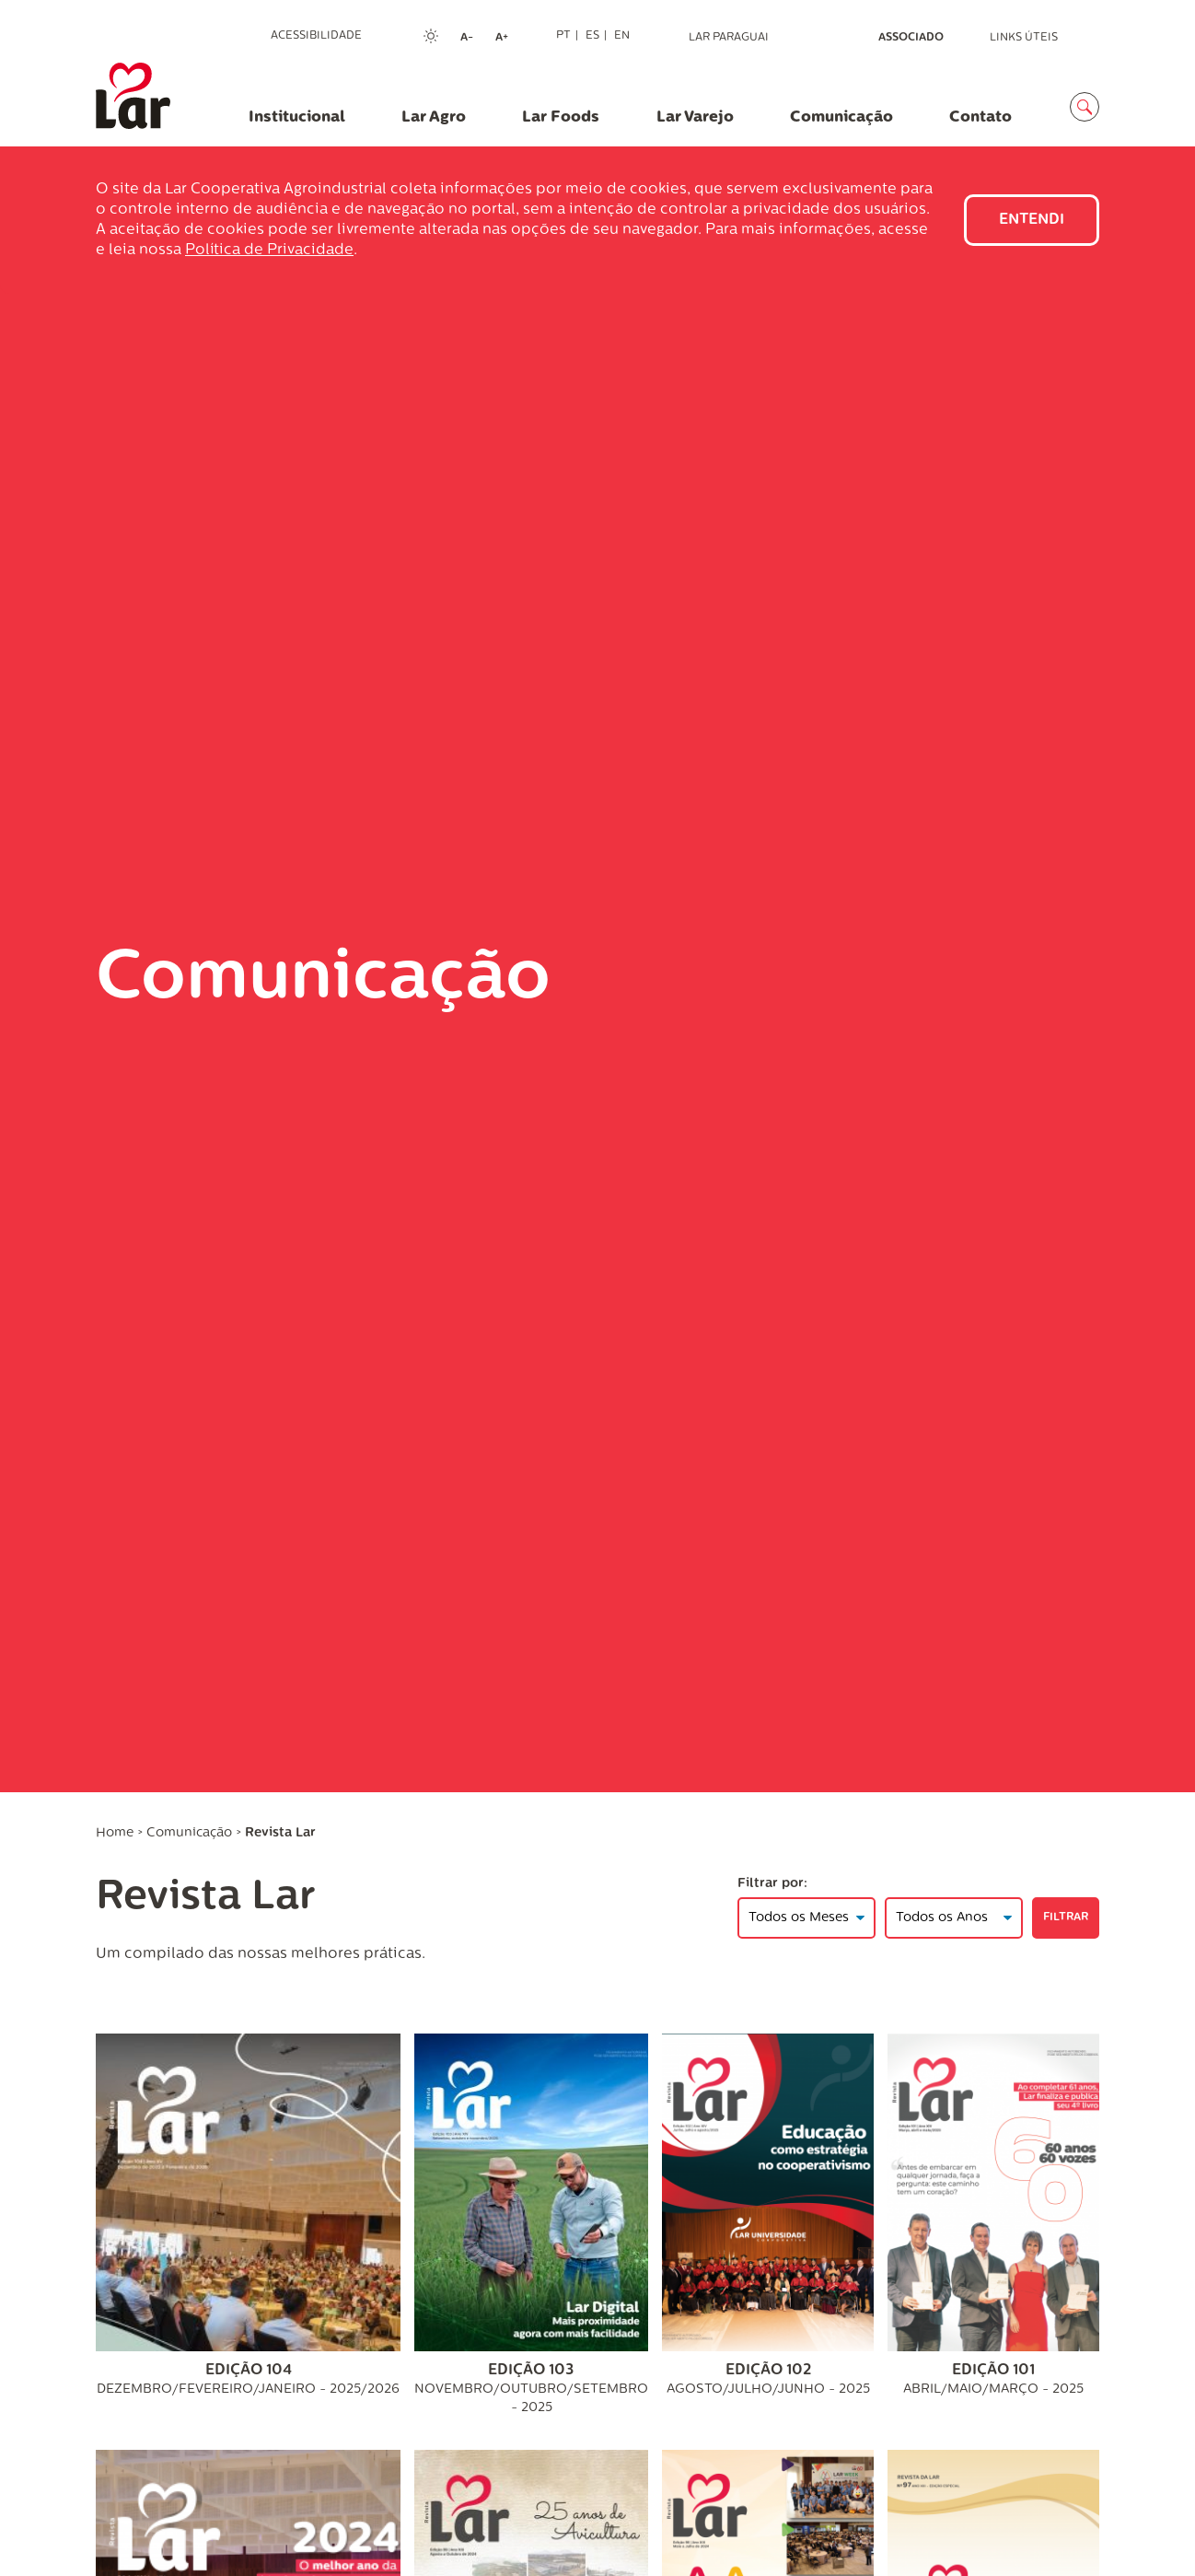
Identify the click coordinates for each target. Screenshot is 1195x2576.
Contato (980, 117)
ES (592, 35)
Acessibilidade (316, 35)
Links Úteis (1024, 37)
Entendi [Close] (1031, 220)
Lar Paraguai (729, 37)
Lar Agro (433, 117)
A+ (507, 38)
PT (563, 35)
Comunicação (841, 117)
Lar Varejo (695, 117)
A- (472, 38)
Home (114, 1833)
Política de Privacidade (269, 250)
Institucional (297, 117)
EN (622, 35)
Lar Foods (560, 117)
